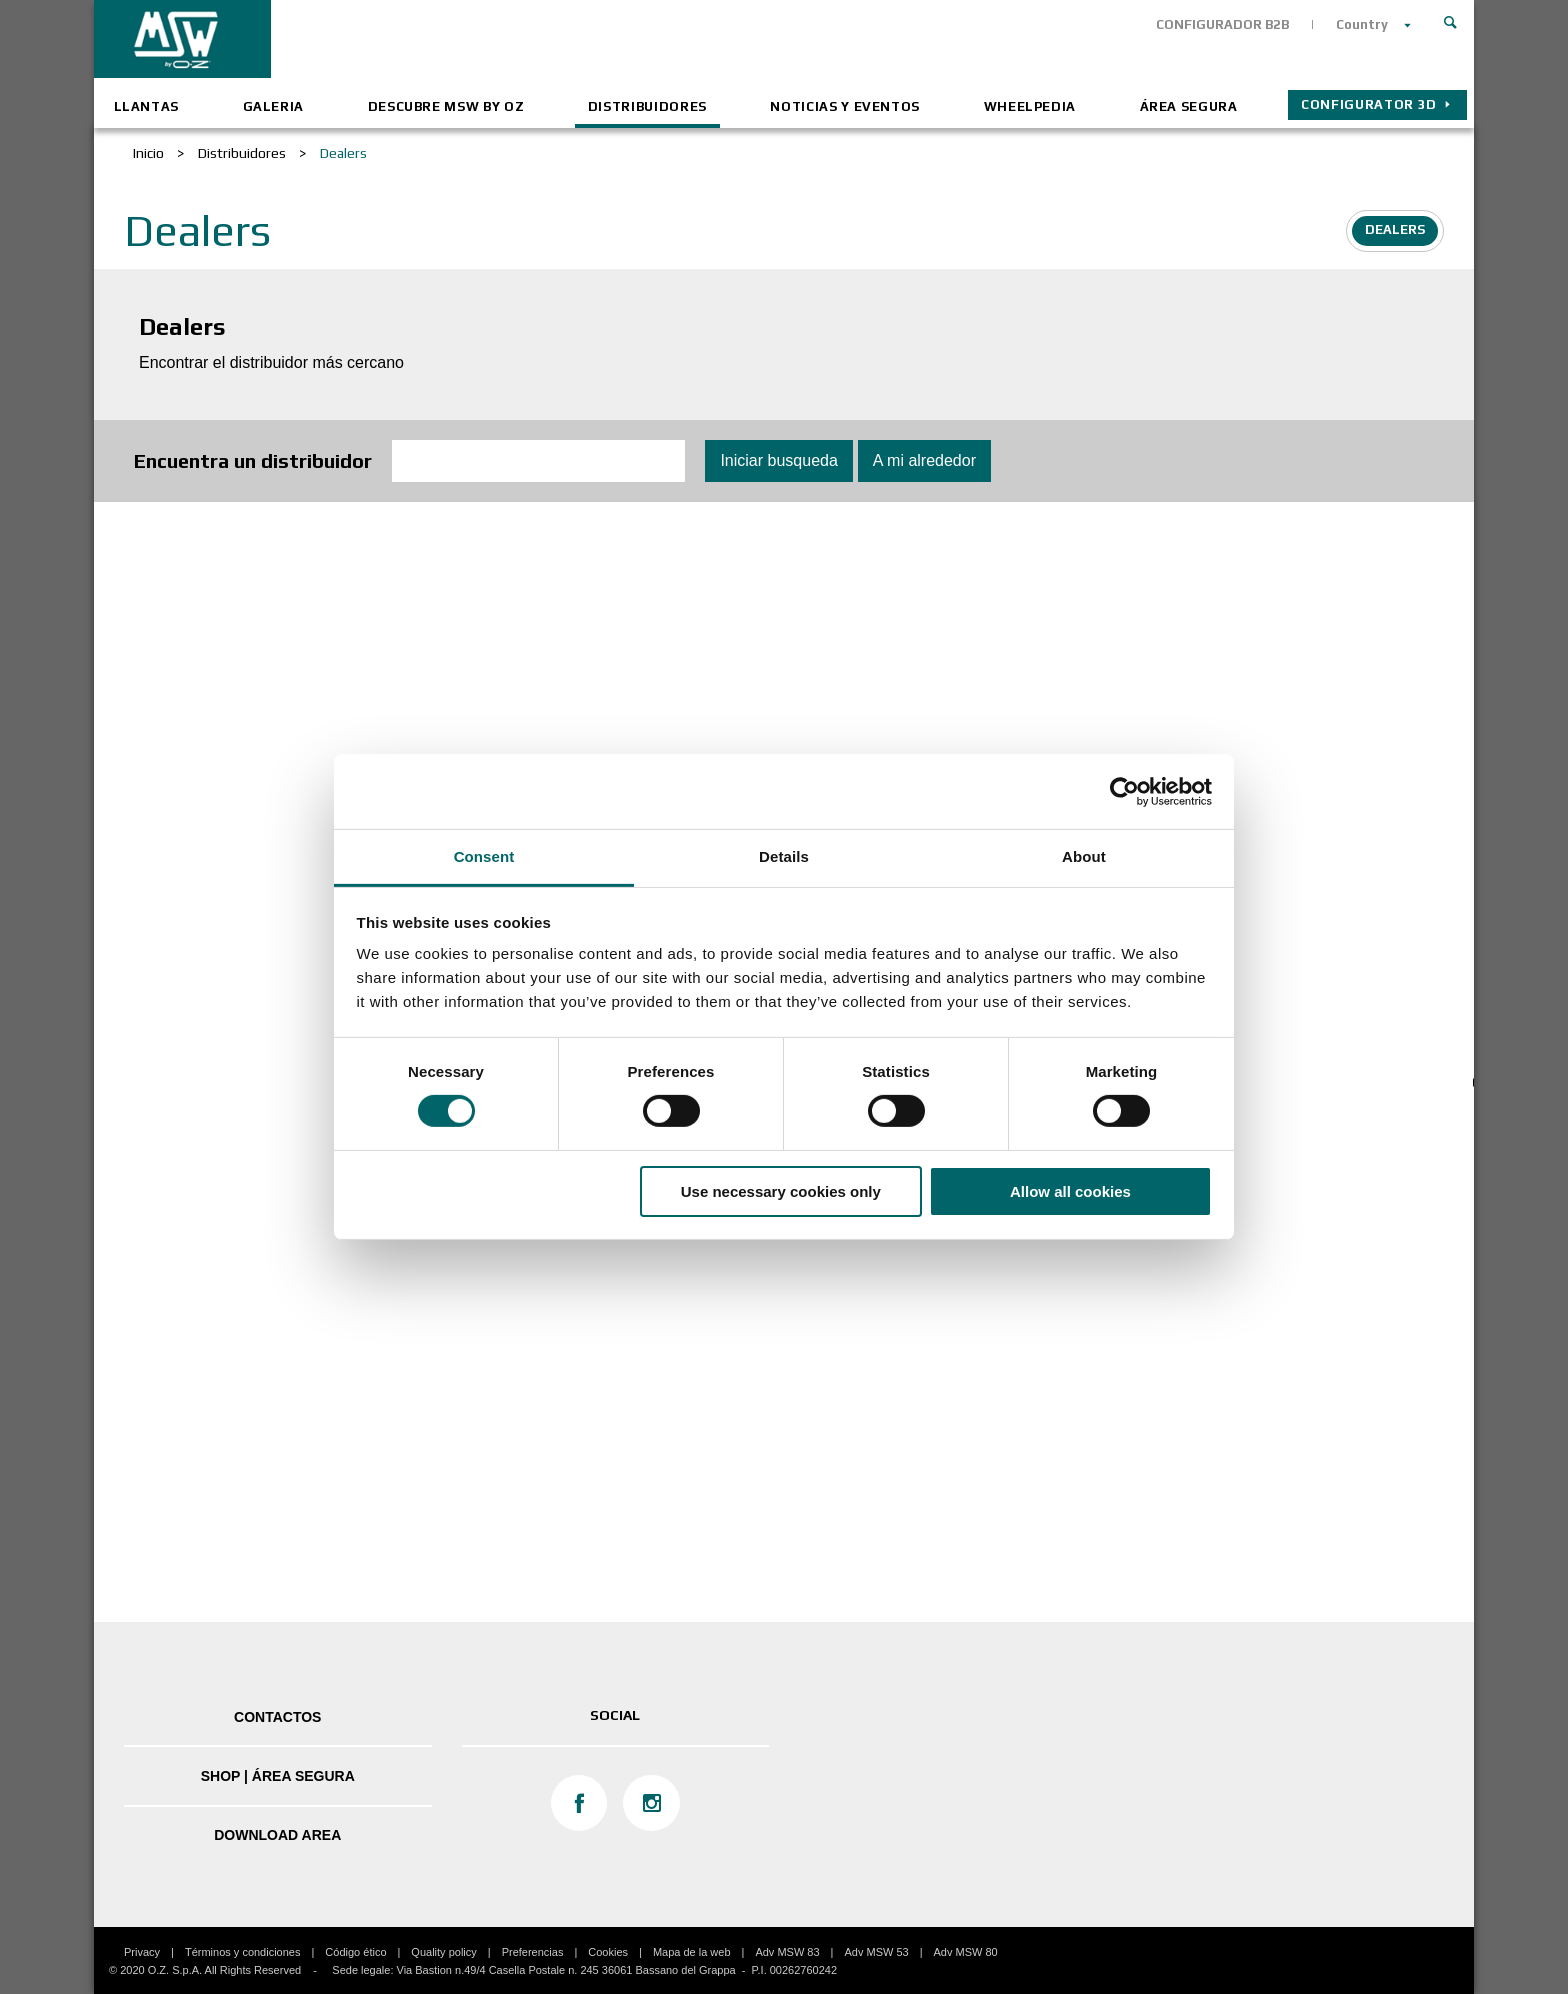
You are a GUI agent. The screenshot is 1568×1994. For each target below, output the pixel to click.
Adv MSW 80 (966, 1952)
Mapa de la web (692, 1952)
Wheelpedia (1030, 106)
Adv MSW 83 (787, 1952)
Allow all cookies (1070, 1191)
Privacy (142, 1952)
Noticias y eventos (845, 106)
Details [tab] (784, 856)
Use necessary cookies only (781, 1191)
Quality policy (443, 1952)
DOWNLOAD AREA (277, 1835)
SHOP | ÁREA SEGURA (278, 1776)
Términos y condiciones (243, 1952)
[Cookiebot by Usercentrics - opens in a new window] (1124, 791)
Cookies (608, 1952)
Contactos (277, 1717)
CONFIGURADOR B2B (1222, 24)
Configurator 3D (1369, 104)
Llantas (147, 106)
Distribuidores (647, 106)
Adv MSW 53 (876, 1952)
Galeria (274, 106)
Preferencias (533, 1952)
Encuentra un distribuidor (253, 460)
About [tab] (1084, 856)
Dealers (1395, 229)
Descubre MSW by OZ (446, 106)
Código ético (355, 1952)
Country (1362, 24)
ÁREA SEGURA (1189, 106)
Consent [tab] (484, 856)
